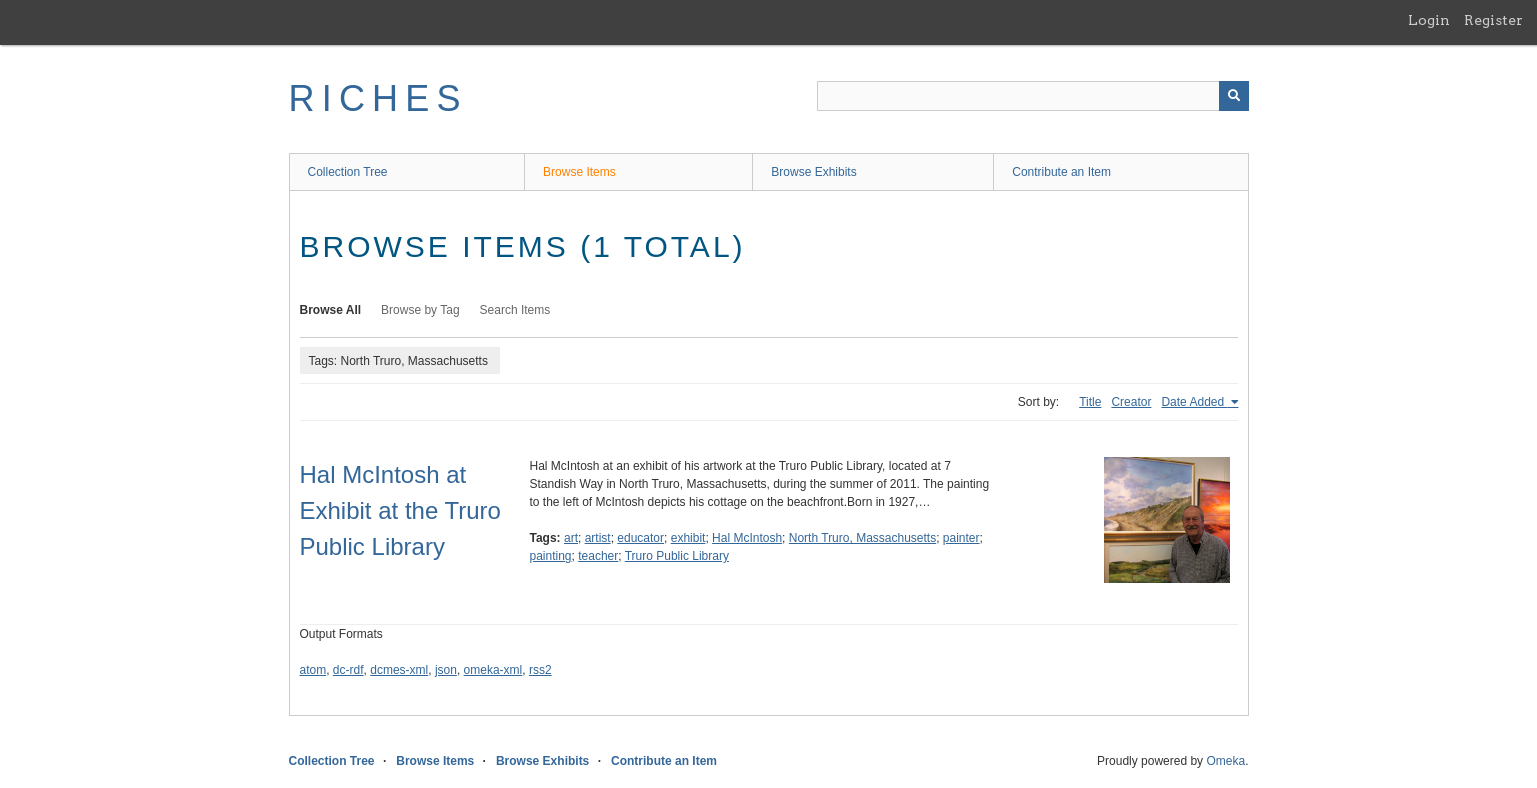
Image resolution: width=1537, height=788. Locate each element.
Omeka (1225, 761)
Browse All (331, 310)
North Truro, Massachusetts (862, 538)
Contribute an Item (1061, 172)
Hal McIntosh (747, 538)
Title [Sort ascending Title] (1090, 402)
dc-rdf (348, 670)
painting (551, 556)
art (571, 538)
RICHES (378, 98)
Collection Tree (348, 172)
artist (598, 538)
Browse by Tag (420, 310)
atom (313, 670)
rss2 (540, 670)
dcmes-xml (399, 670)
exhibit (688, 538)
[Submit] (1234, 96)
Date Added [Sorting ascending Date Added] (1194, 402)
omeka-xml (493, 670)
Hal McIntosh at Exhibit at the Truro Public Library (400, 510)
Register (1493, 20)
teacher (598, 556)
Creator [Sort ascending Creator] (1131, 402)
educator (640, 538)
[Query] (1033, 96)
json (446, 670)
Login (1429, 20)
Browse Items (579, 172)
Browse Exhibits (813, 172)
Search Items (515, 310)
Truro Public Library (677, 556)
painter (961, 538)
